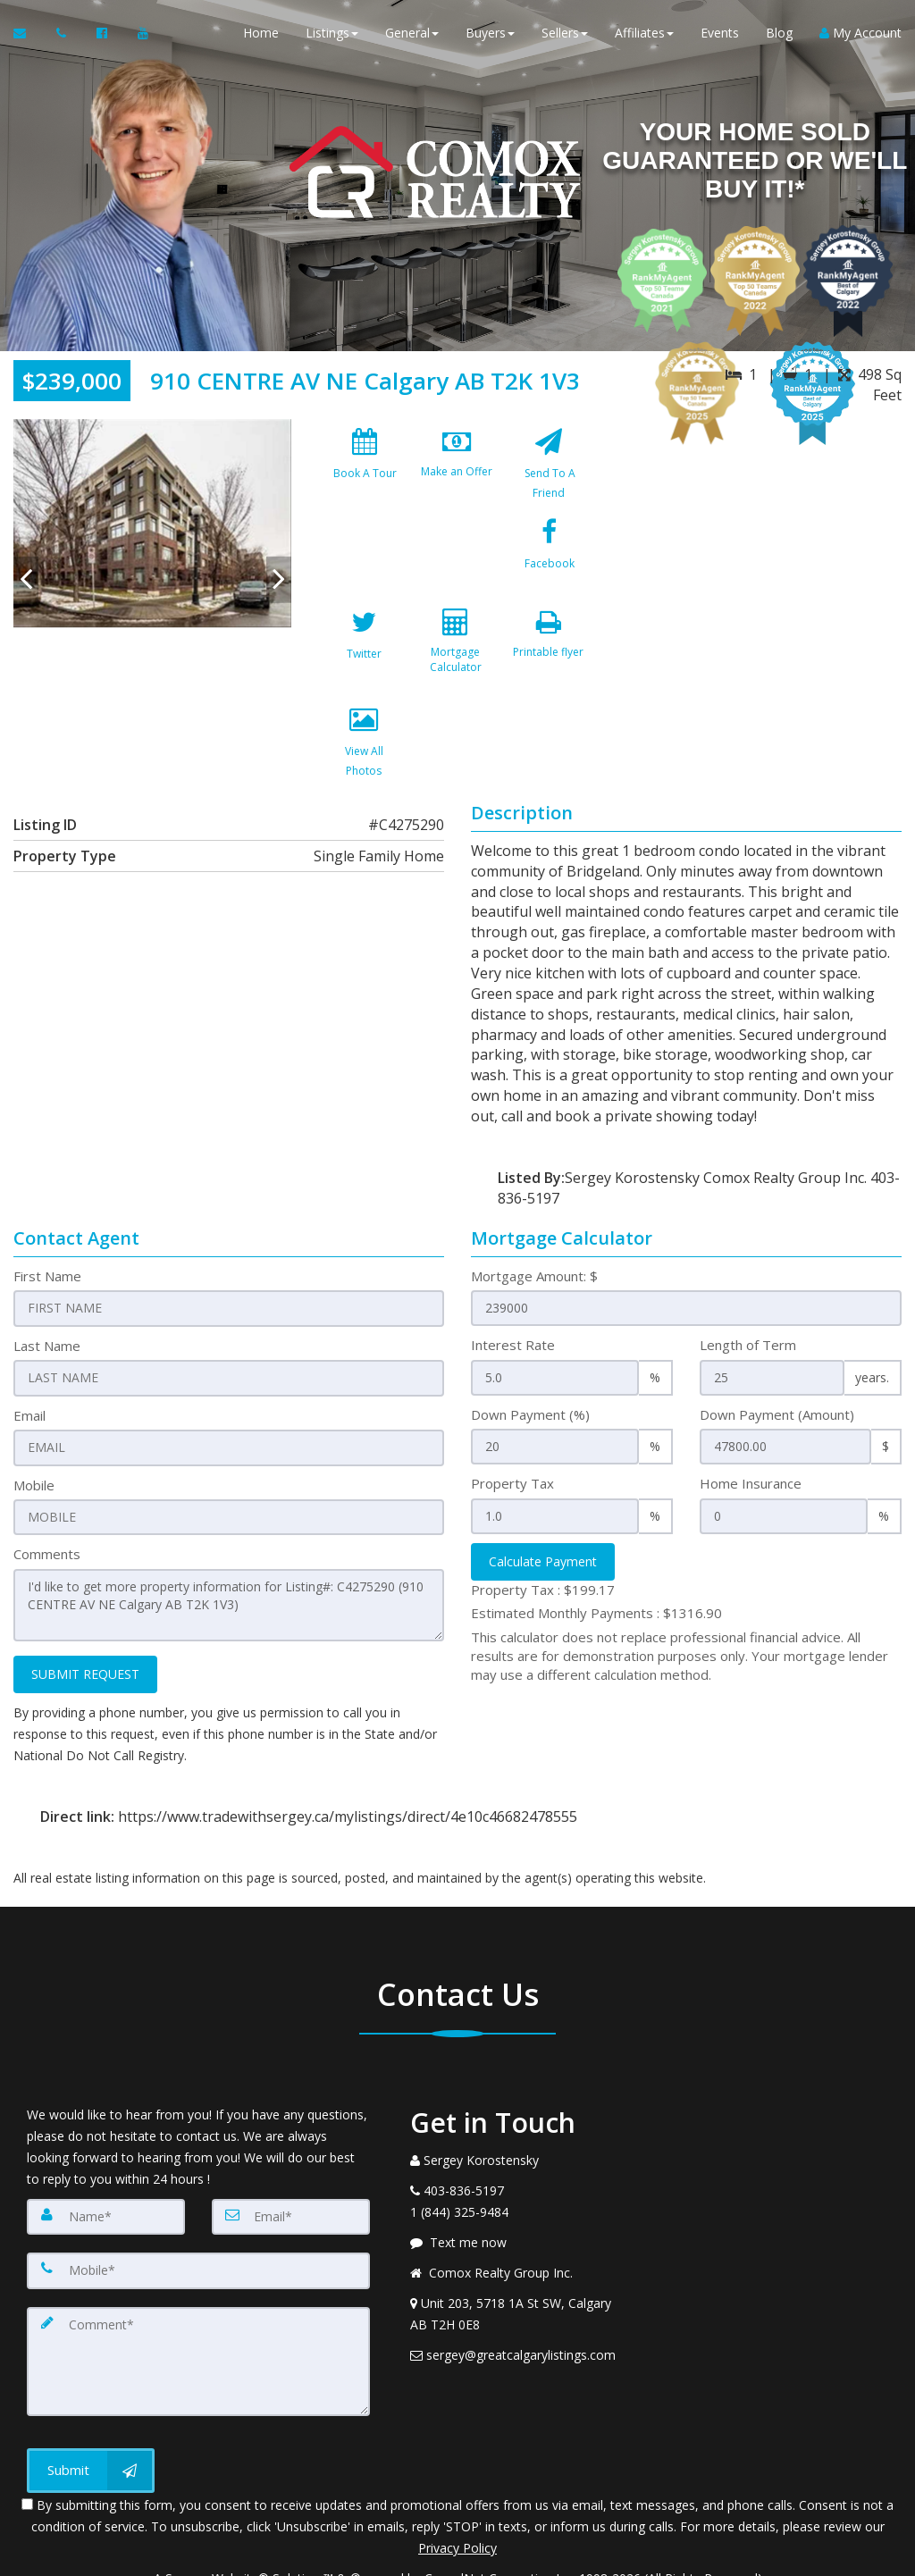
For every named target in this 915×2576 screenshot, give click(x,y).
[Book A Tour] (364, 468)
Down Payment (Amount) (777, 1354)
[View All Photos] (456, 663)
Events (720, 35)
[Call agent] (63, 35)
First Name (47, 1215)
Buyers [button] (490, 35)
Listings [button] (332, 35)
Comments (46, 1492)
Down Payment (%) (530, 1354)
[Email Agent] (28, 35)
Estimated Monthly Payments (596, 1553)
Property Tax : (543, 1529)
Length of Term (748, 1285)
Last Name (46, 1285)
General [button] (412, 35)
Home (261, 35)
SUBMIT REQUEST (85, 1610)
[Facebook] (364, 565)
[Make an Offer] (456, 468)
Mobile (34, 1423)
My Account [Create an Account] (860, 35)
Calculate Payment (543, 1500)
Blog (779, 35)
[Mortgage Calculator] (548, 565)
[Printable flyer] (364, 663)
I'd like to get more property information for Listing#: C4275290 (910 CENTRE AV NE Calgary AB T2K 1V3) (228, 1543)
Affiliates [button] (644, 35)
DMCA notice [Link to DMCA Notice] (457, 2555)
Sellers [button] (564, 35)
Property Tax (512, 1423)
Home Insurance (751, 1423)
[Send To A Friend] (548, 468)
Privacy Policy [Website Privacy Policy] (457, 2482)
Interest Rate (513, 1285)
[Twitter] (456, 565)
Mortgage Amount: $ (534, 1215)
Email (29, 1354)
